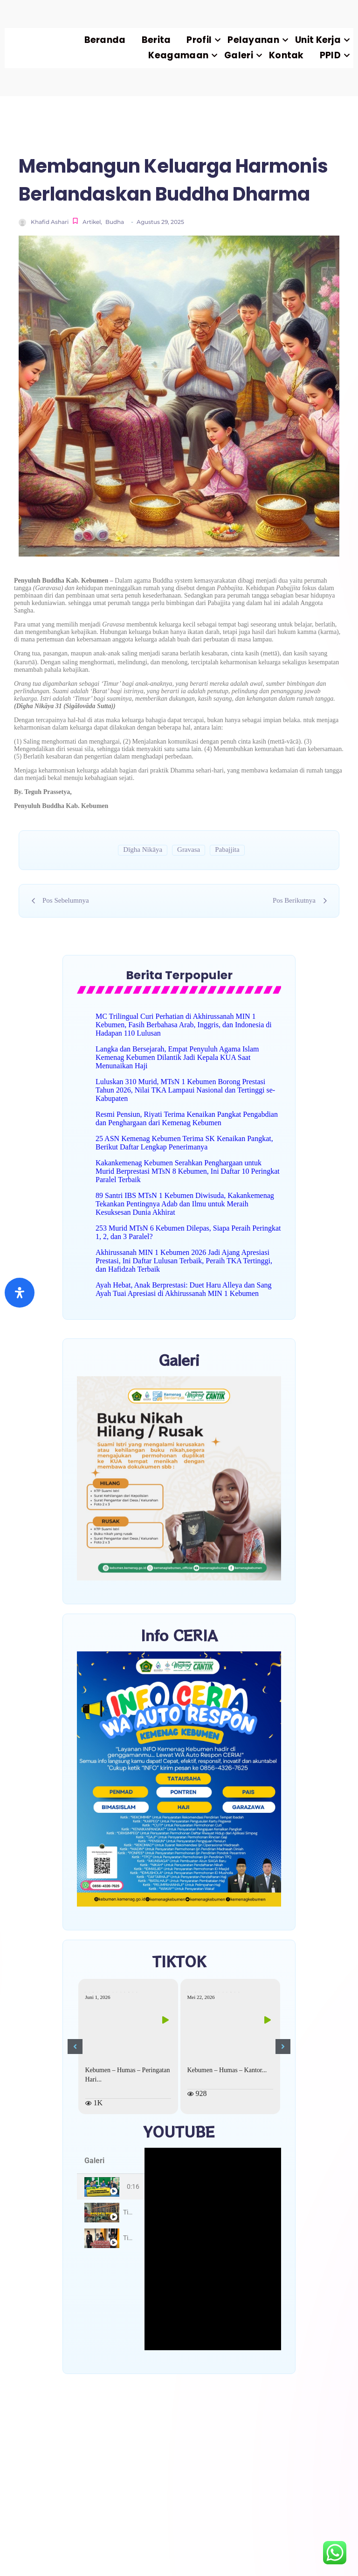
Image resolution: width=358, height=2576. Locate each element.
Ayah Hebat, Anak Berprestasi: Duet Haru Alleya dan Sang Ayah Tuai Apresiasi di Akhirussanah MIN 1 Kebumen (184, 1289)
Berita (156, 40)
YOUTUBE (179, 2131)
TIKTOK (179, 1961)
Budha (114, 221)
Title (129, 2212)
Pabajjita (227, 849)
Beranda (105, 40)
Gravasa (188, 849)
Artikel (92, 221)
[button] (75, 2046)
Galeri (242, 55)
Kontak (286, 55)
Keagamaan (182, 55)
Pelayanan (257, 40)
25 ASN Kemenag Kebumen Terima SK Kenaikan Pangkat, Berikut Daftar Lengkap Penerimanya (184, 1143)
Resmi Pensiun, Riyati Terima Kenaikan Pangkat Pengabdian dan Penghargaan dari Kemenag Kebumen (187, 1118)
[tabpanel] (213, 2249)
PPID (334, 55)
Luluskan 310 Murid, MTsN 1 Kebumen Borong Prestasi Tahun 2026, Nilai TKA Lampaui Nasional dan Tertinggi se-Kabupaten (185, 1090)
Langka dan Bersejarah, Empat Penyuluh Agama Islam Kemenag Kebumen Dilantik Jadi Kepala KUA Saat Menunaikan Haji (177, 1057)
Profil (203, 40)
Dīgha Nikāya (142, 849)
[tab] (111, 2187)
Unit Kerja (322, 40)
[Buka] (19, 1293)
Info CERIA (179, 1635)
